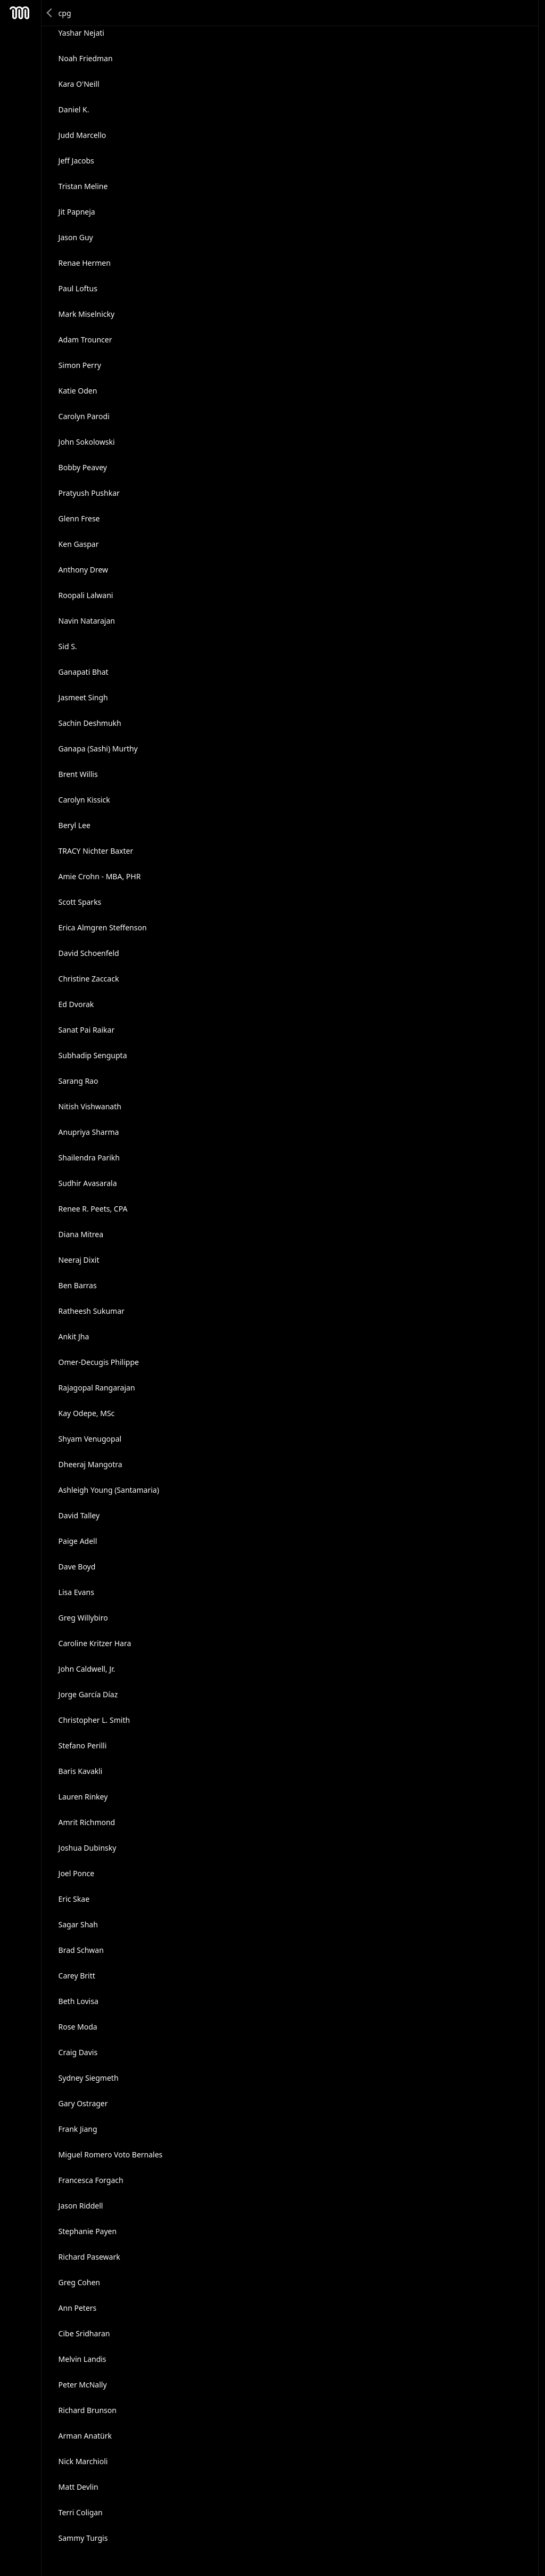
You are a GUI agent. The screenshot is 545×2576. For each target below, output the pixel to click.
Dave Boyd (77, 1566)
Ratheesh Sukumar (92, 1311)
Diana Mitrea (81, 1234)
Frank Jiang (78, 2129)
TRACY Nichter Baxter (96, 851)
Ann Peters (78, 2308)
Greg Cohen (79, 2282)
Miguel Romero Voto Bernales (111, 2154)
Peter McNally (83, 2384)
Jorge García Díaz (88, 1694)
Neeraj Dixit (79, 1260)
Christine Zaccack (89, 979)
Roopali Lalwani (86, 595)
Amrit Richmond (87, 1822)
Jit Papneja (77, 212)
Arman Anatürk (85, 2436)
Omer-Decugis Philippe (99, 1362)
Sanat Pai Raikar (87, 1030)
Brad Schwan (81, 1950)
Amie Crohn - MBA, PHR (100, 876)
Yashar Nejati (81, 33)
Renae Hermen (85, 263)
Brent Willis (78, 774)
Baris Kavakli (81, 1771)
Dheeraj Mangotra (90, 1464)
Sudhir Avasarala (88, 1183)
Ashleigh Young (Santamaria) (109, 1490)
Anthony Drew (84, 570)
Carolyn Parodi (84, 416)
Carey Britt (77, 1975)
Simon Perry (80, 365)
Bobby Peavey (83, 467)
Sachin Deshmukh (90, 723)
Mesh (19, 12)
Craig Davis (78, 2052)
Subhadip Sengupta (93, 1055)
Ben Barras (78, 1285)
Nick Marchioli (83, 2461)
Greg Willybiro (83, 1618)
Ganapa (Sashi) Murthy (98, 748)
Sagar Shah (78, 1924)
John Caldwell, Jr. (87, 1669)
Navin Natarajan (87, 621)
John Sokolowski (87, 442)
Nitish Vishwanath (90, 1106)
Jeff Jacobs (76, 161)
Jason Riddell (81, 2206)
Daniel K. (74, 109)
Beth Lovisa (78, 2001)
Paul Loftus (78, 288)
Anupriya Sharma (89, 1132)
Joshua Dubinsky (88, 1848)
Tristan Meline (83, 186)
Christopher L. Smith (94, 1720)
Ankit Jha (74, 1336)
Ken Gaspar (79, 544)
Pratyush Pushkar (89, 493)
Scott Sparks (80, 902)
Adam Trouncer (85, 339)
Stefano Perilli (83, 1745)
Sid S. (68, 646)
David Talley (79, 1515)
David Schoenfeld (89, 953)
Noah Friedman (86, 58)
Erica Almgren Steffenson (103, 927)
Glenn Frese (79, 518)
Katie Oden (78, 391)
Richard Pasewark (89, 2257)
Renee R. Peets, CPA (93, 1209)
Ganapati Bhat (84, 672)
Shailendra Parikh (89, 1157)
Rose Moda (78, 2027)
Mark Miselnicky (87, 314)
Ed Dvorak (76, 1004)
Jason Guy (76, 237)
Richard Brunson (88, 2410)
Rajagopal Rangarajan (97, 1388)
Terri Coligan (81, 2512)
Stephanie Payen (88, 2231)
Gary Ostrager (83, 2103)
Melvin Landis (82, 2359)
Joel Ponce (77, 1873)
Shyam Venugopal (90, 1439)
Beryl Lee (74, 825)
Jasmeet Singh (83, 697)
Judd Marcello (82, 135)
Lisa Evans (76, 1592)
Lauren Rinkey (83, 1797)
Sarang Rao (78, 1081)
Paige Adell (78, 1541)
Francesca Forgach (91, 2180)
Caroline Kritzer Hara (95, 1643)
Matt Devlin (78, 2487)
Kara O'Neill (79, 84)
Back (50, 13)
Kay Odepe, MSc (87, 1413)
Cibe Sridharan (84, 2333)
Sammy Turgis (83, 2538)
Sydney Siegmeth (89, 2078)
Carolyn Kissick (84, 800)
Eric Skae (74, 1899)
